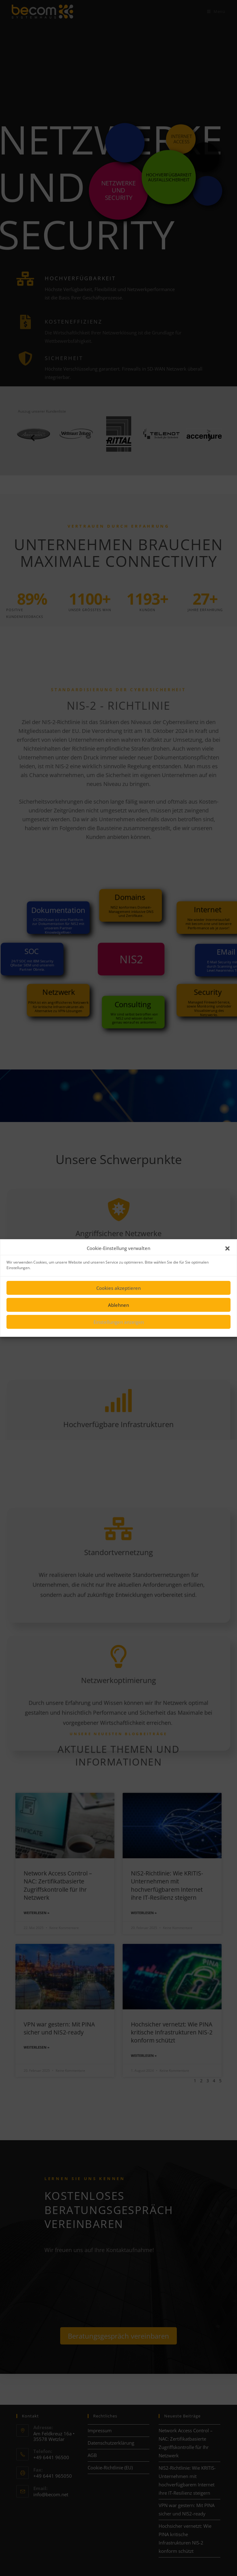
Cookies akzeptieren (118, 1288)
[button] (227, 1248)
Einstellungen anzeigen (119, 1322)
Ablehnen (118, 1305)
